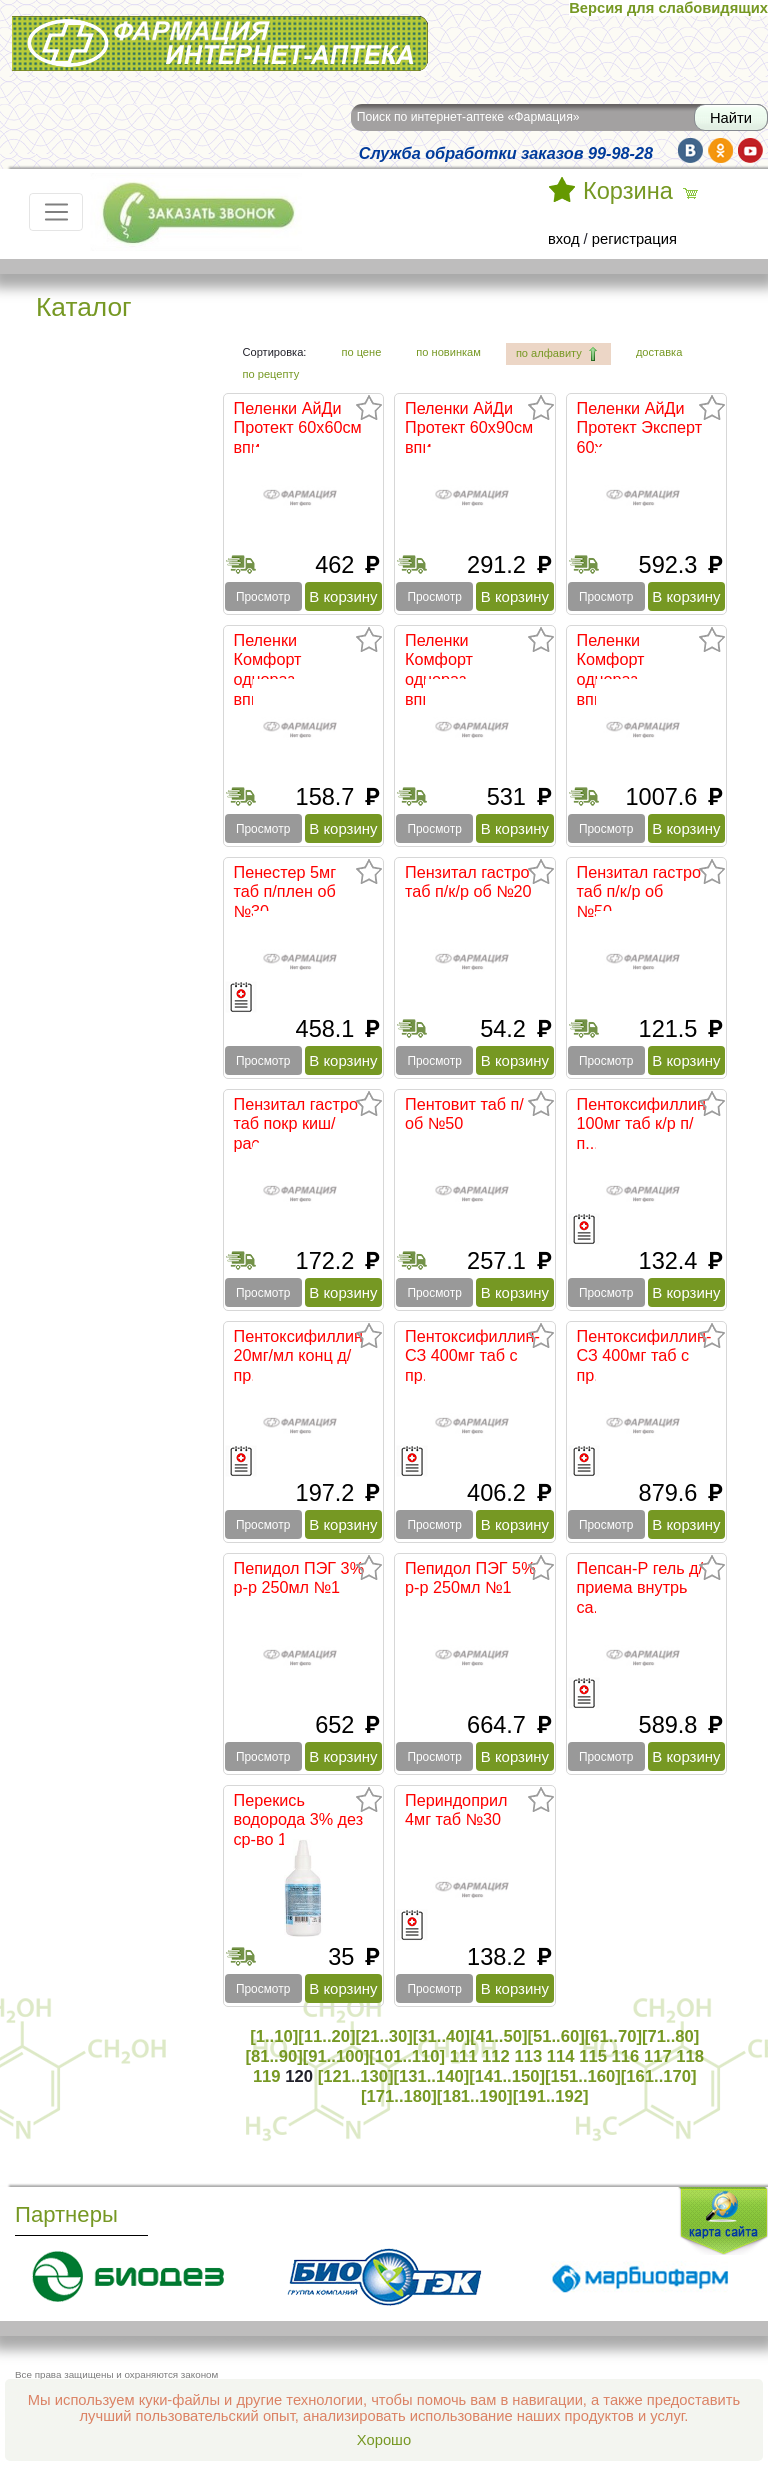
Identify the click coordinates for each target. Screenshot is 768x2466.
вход (564, 239)
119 (267, 2076)
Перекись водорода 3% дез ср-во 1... (299, 1819)
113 (528, 2056)
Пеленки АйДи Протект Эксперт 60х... (640, 427)
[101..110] (407, 2056)
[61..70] (613, 2036)
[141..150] (507, 2076)
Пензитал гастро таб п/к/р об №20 (468, 882)
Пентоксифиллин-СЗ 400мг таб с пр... (472, 1355)
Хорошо (384, 2440)
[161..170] (659, 2076)
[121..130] (356, 2076)
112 (496, 2056)
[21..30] (384, 2036)
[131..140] (431, 2076)
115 (593, 2056)
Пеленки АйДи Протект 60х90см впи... (469, 427)
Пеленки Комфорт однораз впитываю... (278, 669)
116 (626, 2056)
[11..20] (326, 2036)
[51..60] (555, 2036)
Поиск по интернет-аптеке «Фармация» (468, 117)
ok (720, 150)
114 (561, 2056)
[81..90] (273, 2056)
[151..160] (583, 2076)
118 (690, 2056)
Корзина (628, 191)
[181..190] (475, 2096)
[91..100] (336, 2056)
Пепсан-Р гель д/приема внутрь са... (640, 1587)
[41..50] (498, 2036)
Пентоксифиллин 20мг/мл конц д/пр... (299, 1355)
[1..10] (274, 2036)
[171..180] (399, 2096)
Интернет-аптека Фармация (220, 43)
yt (750, 150)
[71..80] (670, 2036)
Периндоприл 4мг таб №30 (456, 1810)
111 (464, 2056)
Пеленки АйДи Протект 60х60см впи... (298, 427)
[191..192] (551, 2096)
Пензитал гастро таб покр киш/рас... (296, 1123)
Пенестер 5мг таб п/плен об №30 (285, 891)
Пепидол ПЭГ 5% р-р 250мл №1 (470, 1578)
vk (690, 150)
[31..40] (441, 2036)
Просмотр (263, 597)
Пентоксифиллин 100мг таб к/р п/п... (642, 1123)
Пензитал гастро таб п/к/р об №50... (639, 891)
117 (658, 2056)
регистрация (634, 239)
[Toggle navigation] (56, 212)
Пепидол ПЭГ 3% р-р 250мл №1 (299, 1578)
